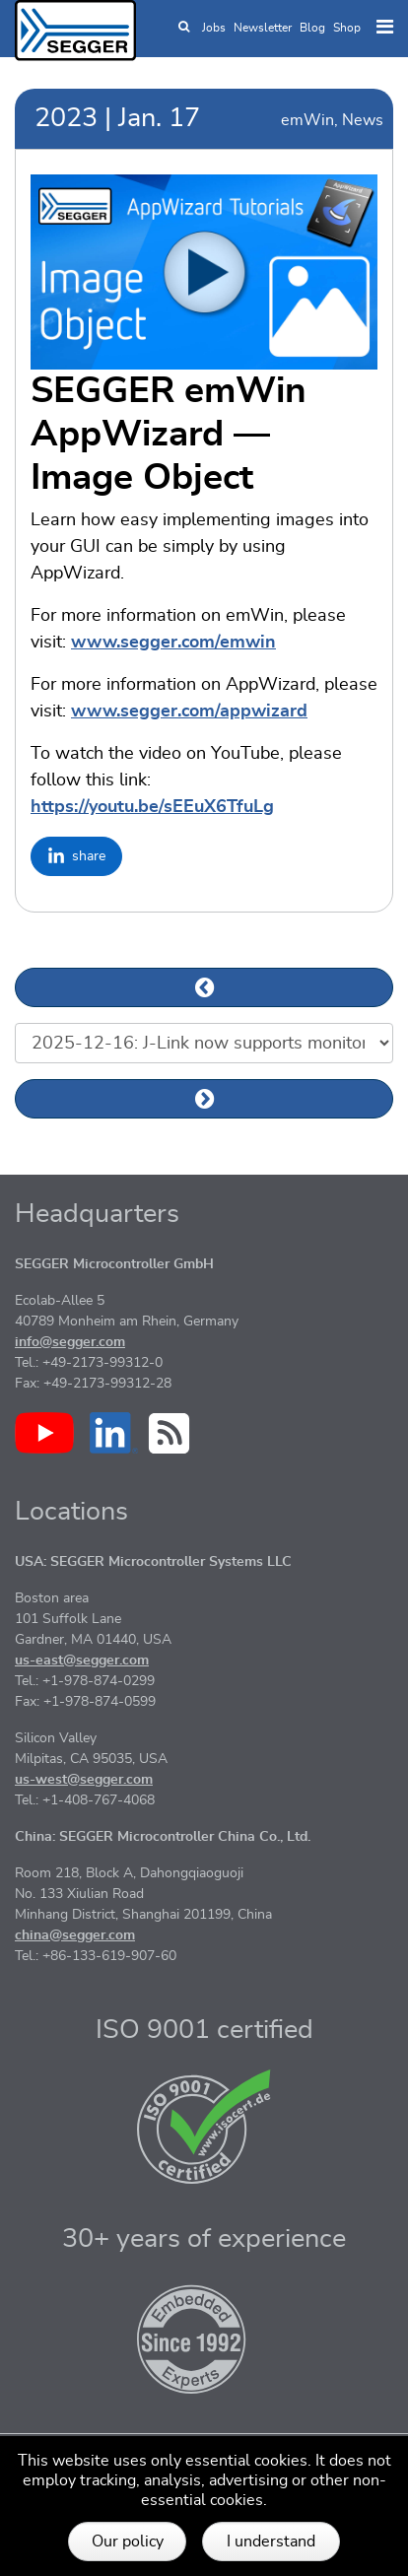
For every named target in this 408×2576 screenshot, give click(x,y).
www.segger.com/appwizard (189, 711)
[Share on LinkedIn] (76, 856)
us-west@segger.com (84, 1780)
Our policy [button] (128, 2541)
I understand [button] (271, 2541)
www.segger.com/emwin (173, 642)
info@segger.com (70, 1342)
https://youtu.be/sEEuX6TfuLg (152, 807)
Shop (347, 28)
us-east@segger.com (82, 1660)
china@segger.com (75, 1935)
